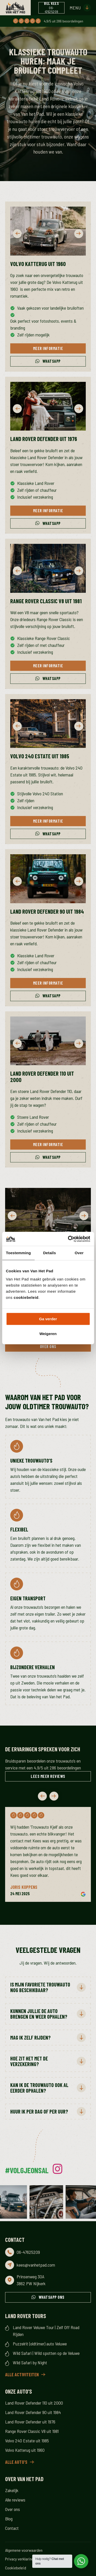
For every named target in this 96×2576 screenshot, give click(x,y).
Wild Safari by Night (30, 2362)
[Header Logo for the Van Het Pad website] (15, 7)
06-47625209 (28, 2252)
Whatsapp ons (52, 2297)
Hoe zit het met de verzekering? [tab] (29, 2079)
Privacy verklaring (19, 2558)
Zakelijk (11, 2490)
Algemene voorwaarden (23, 2550)
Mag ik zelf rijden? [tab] (30, 2056)
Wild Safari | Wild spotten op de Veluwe (46, 2353)
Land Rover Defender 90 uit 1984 (33, 2412)
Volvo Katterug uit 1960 (25, 2450)
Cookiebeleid (15, 2567)
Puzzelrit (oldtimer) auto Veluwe (40, 2343)
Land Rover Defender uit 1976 (30, 2421)
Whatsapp (51, 361)
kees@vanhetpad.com (36, 2265)
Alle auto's (16, 2462)
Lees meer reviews (48, 1794)
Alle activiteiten (22, 2374)
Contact (12, 2528)
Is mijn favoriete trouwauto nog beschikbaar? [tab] (40, 2005)
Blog (9, 2518)
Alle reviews (15, 2500)
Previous (17, 233)
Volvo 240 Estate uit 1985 (27, 2440)
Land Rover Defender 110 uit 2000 (34, 2403)
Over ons (12, 2509)
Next (78, 233)
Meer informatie (48, 348)
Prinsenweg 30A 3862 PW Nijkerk (31, 2280)
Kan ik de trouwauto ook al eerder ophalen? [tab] (39, 2106)
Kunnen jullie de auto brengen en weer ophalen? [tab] (38, 2032)
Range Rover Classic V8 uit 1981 (32, 2431)
